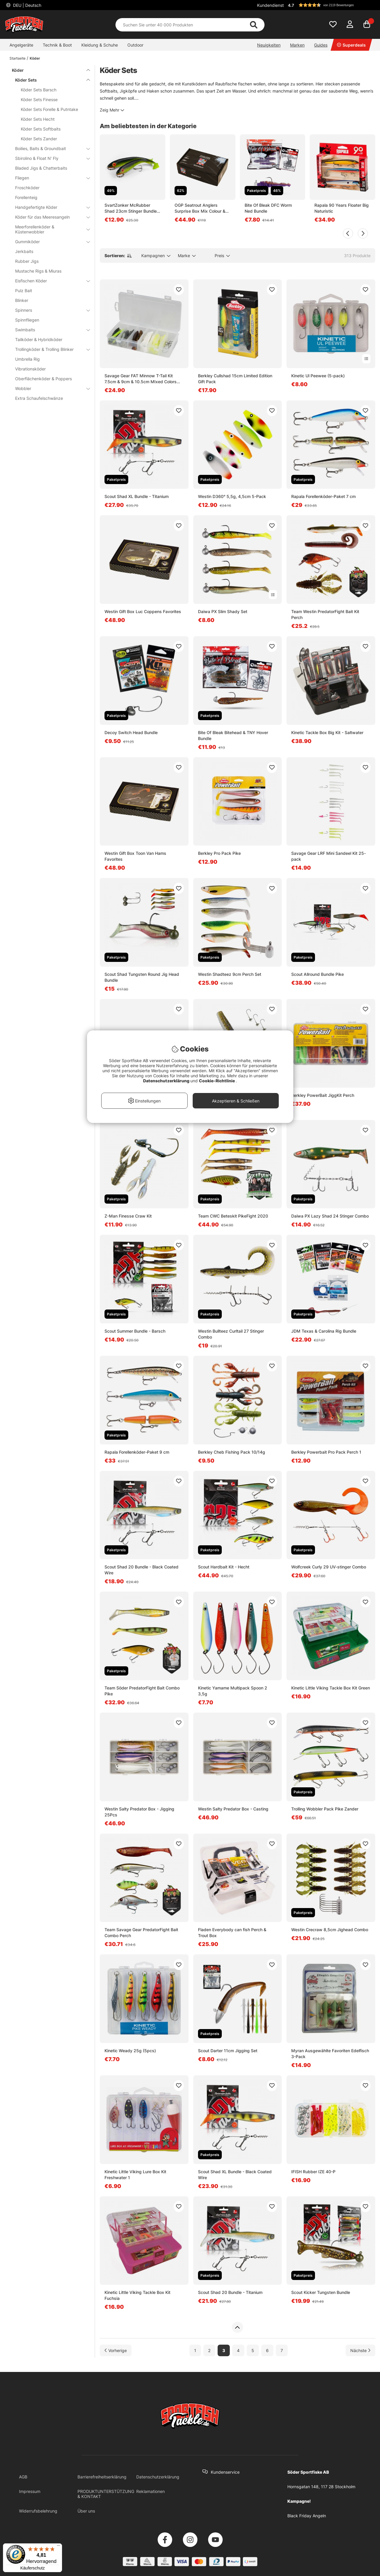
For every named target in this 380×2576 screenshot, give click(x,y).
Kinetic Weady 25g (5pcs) (130, 2050)
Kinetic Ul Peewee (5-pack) (318, 375)
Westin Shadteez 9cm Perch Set (229, 974)
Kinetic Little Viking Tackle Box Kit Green (330, 1687)
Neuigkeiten (269, 44)
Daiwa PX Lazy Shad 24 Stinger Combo (330, 1215)
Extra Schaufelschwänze (39, 398)
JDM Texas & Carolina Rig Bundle (323, 1331)
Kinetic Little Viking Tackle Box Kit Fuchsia (137, 2295)
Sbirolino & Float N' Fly (49, 158)
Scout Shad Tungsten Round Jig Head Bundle (141, 977)
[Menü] (58, 2546)
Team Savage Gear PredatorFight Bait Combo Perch (141, 1932)
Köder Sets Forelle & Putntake (49, 109)
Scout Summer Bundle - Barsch (134, 1331)
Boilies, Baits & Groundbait (49, 148)
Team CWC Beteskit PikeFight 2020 (233, 1215)
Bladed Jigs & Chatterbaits (41, 168)
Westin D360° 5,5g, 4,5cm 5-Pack (232, 496)
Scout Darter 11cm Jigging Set (227, 2050)
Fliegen (49, 177)
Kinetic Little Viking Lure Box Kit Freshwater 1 (135, 2174)
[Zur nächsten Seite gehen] (360, 2350)
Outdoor (135, 44)
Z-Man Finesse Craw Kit (128, 1215)
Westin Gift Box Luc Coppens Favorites (142, 611)
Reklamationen (150, 2491)
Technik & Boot (57, 44)
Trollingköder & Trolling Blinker (49, 349)
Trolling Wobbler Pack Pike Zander (324, 1808)
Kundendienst (270, 5)
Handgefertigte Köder (49, 207)
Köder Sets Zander (39, 138)
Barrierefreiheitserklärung (101, 2476)
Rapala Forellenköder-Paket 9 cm (136, 1452)
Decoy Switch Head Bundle (131, 732)
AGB (23, 2476)
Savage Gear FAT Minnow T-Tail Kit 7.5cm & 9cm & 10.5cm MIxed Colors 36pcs (140, 379)
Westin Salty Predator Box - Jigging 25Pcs (139, 1811)
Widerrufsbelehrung (38, 2510)
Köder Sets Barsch (38, 89)
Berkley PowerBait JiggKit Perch (322, 1095)
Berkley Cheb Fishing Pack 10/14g (231, 1452)
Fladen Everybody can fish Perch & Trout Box (232, 1932)
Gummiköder (49, 241)
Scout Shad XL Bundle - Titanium (136, 496)
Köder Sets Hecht (38, 119)
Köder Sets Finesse (39, 99)
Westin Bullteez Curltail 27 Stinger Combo (231, 1333)
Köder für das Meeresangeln (49, 216)
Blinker (21, 300)
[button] (330, 5)
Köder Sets (49, 79)
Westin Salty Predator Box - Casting (233, 1808)
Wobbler (49, 388)
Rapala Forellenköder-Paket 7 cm (323, 496)
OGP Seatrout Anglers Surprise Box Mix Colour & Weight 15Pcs (200, 208)
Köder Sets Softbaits (41, 128)
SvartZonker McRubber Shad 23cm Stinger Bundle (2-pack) (130, 208)
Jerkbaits (24, 251)
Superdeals (351, 44)
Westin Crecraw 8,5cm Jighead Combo (329, 1929)
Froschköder (27, 187)
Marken (297, 44)
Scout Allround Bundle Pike (317, 974)
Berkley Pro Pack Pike (219, 853)
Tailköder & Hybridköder (38, 339)
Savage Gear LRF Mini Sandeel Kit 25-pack (328, 856)
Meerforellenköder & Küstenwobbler (49, 229)
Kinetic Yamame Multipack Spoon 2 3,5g (232, 1690)
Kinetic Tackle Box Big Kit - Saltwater (327, 732)
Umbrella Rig (27, 359)
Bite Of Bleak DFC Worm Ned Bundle (268, 208)
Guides (320, 44)
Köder (35, 58)
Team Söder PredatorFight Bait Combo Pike (142, 1690)
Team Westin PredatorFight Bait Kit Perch (325, 614)
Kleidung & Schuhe (99, 44)
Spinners (49, 310)
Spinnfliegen (27, 319)
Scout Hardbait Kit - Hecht (223, 1566)
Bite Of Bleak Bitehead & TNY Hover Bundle (233, 735)
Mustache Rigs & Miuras (38, 270)
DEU (26, 5)
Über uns (86, 2510)
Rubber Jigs (27, 261)
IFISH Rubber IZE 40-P (313, 2171)
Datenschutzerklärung (157, 2476)
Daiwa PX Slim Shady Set (222, 611)
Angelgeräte (21, 44)
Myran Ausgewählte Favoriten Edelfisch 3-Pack (330, 2053)
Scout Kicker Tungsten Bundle (320, 2292)
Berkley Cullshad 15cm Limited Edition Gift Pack (235, 378)
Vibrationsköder (30, 368)
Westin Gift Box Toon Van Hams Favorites (135, 856)
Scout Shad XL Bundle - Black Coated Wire (235, 2174)
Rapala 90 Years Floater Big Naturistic (341, 208)
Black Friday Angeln (306, 2515)
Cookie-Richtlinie (217, 1080)
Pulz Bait (23, 290)
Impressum (29, 2491)
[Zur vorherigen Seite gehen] (116, 2350)
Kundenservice (225, 2472)
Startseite (18, 58)
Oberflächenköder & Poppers (43, 378)
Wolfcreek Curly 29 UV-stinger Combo (328, 1566)
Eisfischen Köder (49, 280)
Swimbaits (49, 329)
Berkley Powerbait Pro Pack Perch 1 (326, 1452)
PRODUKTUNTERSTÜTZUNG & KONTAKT (105, 2494)
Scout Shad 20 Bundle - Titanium (230, 2292)
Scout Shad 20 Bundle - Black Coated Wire (141, 1569)
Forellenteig (26, 197)
